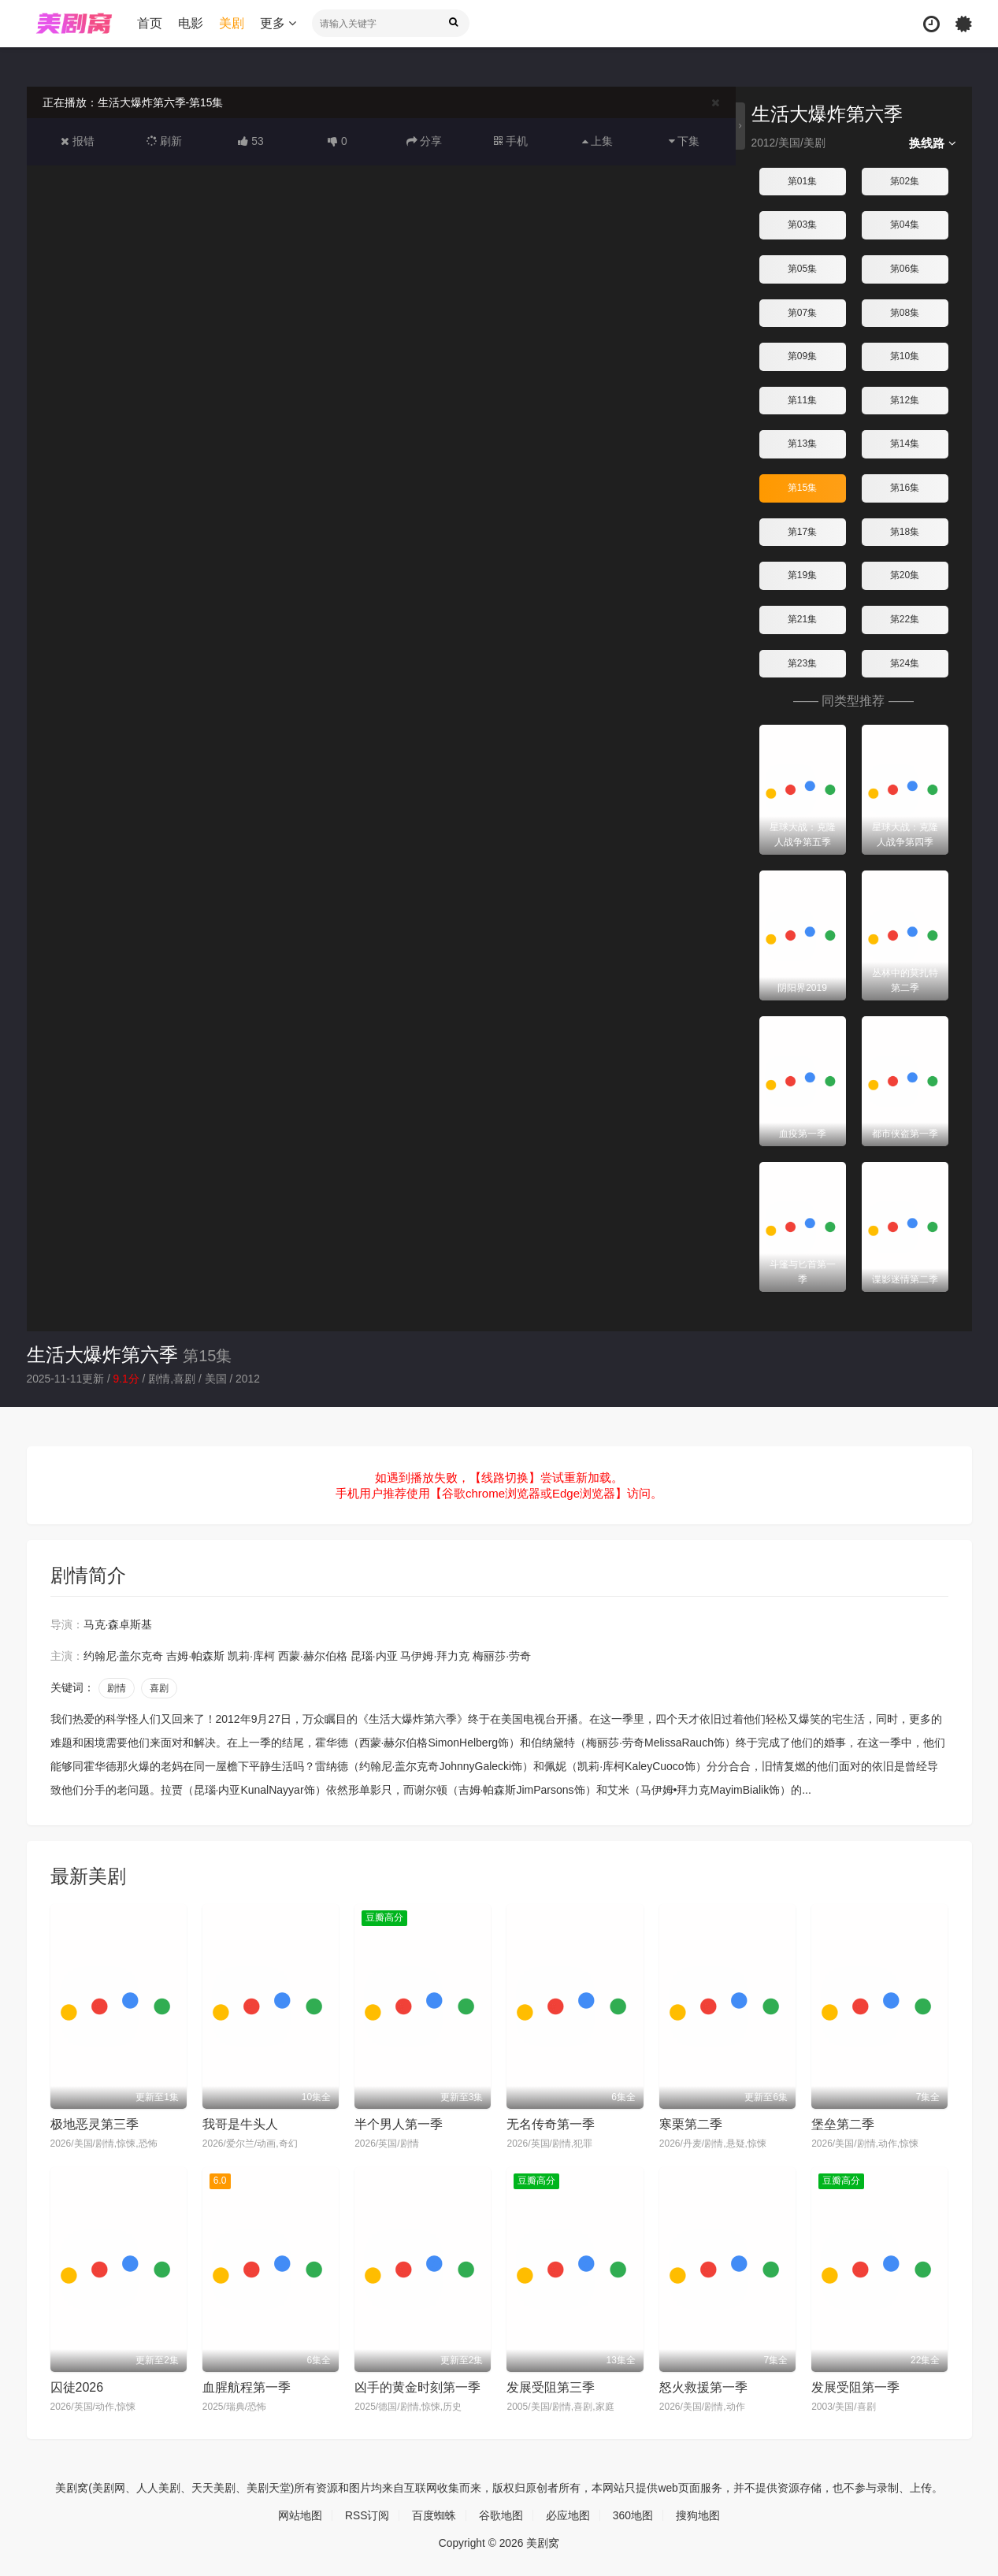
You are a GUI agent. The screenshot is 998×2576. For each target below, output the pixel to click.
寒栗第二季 (690, 2124)
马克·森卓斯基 (118, 1624)
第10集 (904, 356)
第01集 (802, 181)
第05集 (802, 268)
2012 (249, 1378)
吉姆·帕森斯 (195, 1656)
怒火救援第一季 (703, 2387)
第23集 (802, 662)
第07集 (802, 311)
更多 (278, 23)
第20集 (904, 575)
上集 (598, 141)
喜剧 (159, 1688)
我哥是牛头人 (240, 2124)
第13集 (802, 443)
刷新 (165, 141)
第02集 (904, 181)
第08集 (904, 311)
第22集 (904, 619)
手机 (511, 141)
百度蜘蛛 (434, 2514)
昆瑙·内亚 (374, 1656)
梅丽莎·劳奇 (502, 1656)
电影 (190, 23)
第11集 (802, 400)
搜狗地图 (698, 2514)
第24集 (904, 662)
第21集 (802, 619)
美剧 (231, 23)
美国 (217, 1378)
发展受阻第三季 (550, 2387)
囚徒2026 (77, 2387)
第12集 (904, 400)
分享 (424, 141)
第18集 (904, 530)
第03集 (802, 224)
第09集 (802, 356)
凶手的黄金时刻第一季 (417, 2387)
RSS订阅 (367, 2514)
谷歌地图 (501, 2514)
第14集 (904, 443)
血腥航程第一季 (246, 2387)
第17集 (802, 530)
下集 (684, 141)
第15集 (802, 487)
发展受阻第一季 (855, 2387)
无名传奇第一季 (550, 2124)
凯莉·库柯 (251, 1656)
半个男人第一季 (398, 2124)
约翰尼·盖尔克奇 (123, 1656)
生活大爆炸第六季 (102, 1353)
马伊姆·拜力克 (434, 1656)
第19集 (802, 575)
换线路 (932, 143)
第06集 (904, 268)
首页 (149, 23)
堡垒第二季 (842, 2124)
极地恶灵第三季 (94, 2124)
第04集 (904, 224)
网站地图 (300, 2514)
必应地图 (568, 2514)
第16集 (904, 487)
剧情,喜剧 (173, 1378)
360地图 (633, 2514)
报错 (78, 141)
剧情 (116, 1688)
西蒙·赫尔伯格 (312, 1656)
